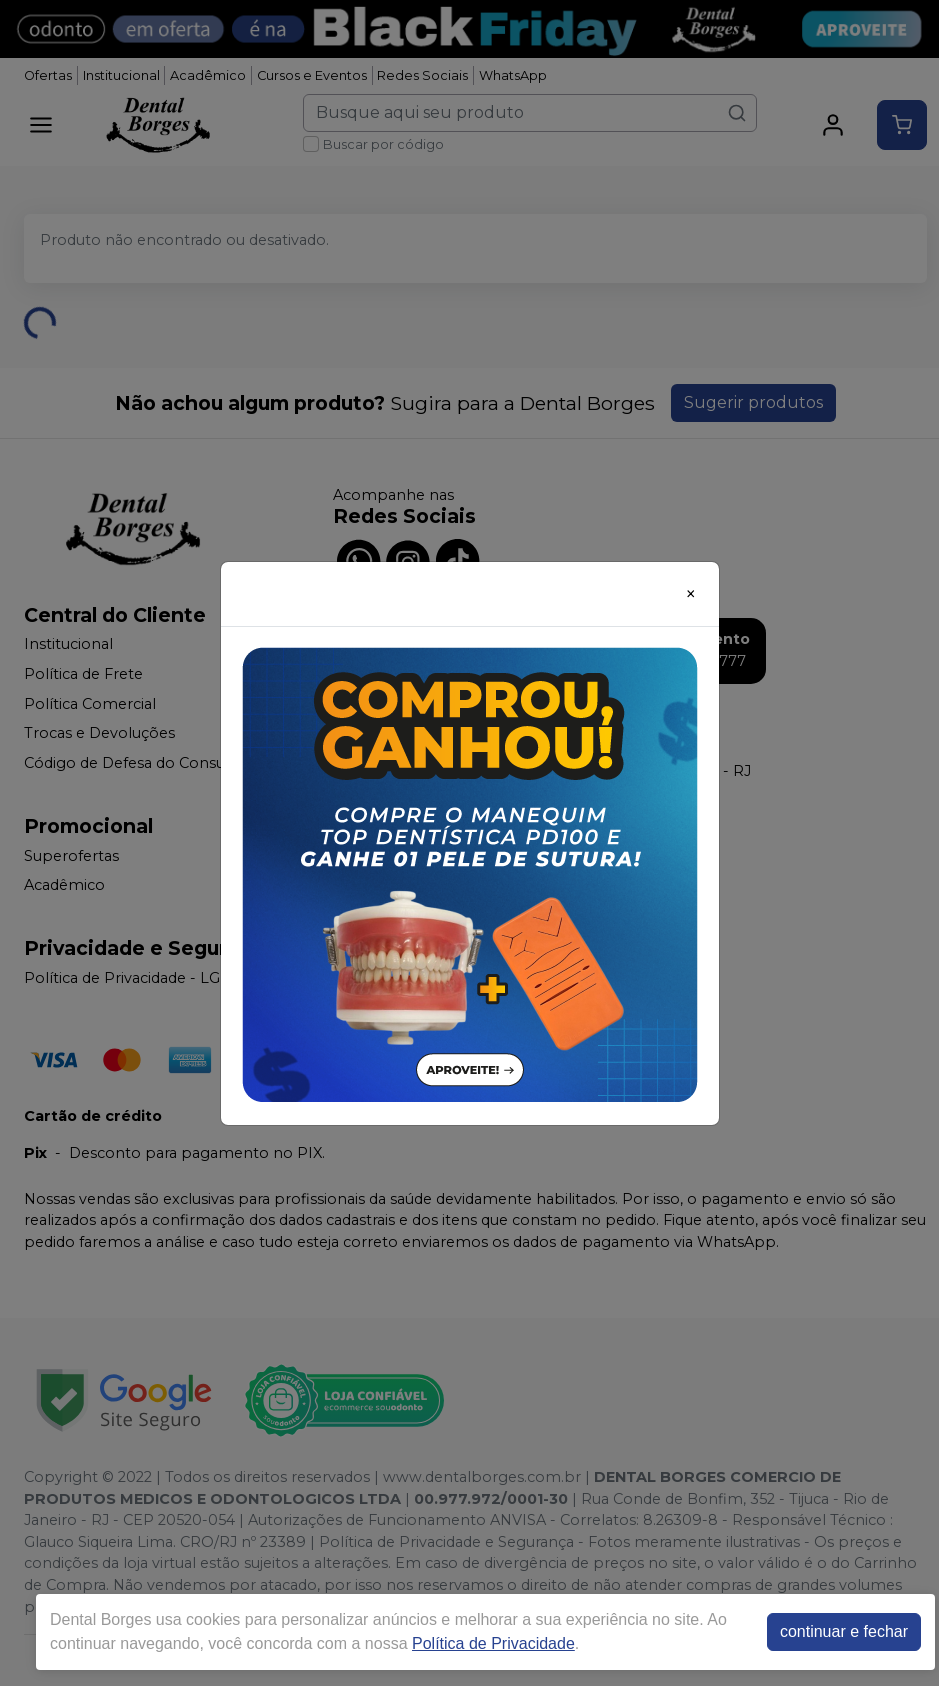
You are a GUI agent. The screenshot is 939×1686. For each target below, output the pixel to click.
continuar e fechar (844, 1631)
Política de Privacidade (493, 1643)
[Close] (691, 594)
